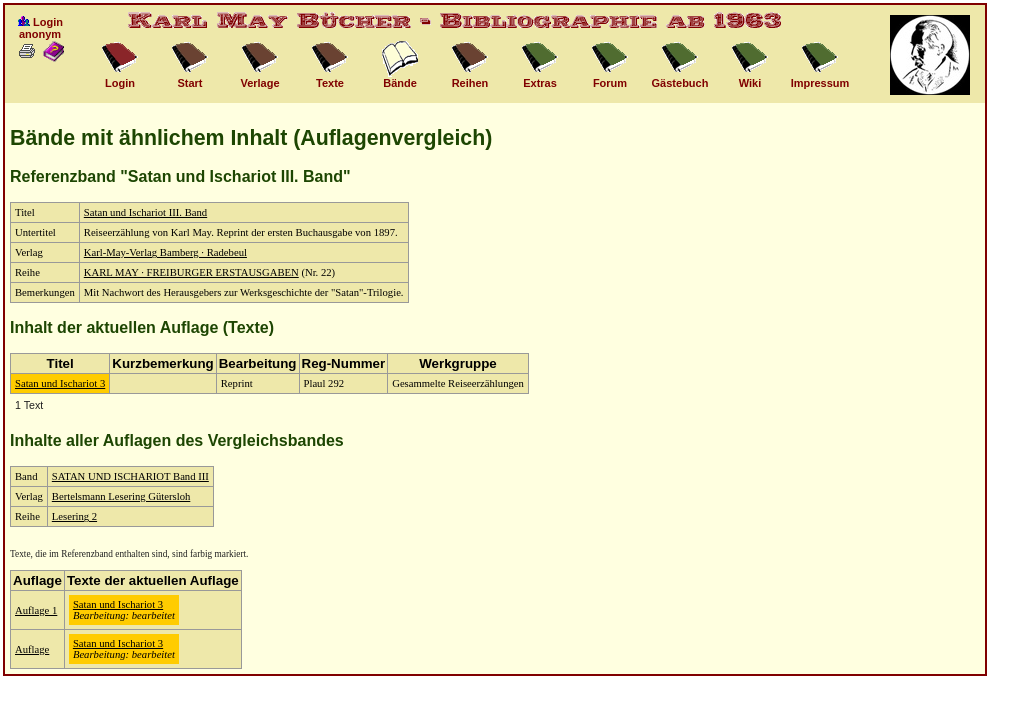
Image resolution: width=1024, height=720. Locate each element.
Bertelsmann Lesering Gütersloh (121, 496)
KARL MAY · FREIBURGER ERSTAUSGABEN (191, 272)
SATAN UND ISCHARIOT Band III (130, 476)
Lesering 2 (74, 516)
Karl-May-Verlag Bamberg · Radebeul (165, 252)
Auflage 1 (36, 610)
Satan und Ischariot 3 (60, 383)
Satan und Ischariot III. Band (145, 212)
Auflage (32, 649)
